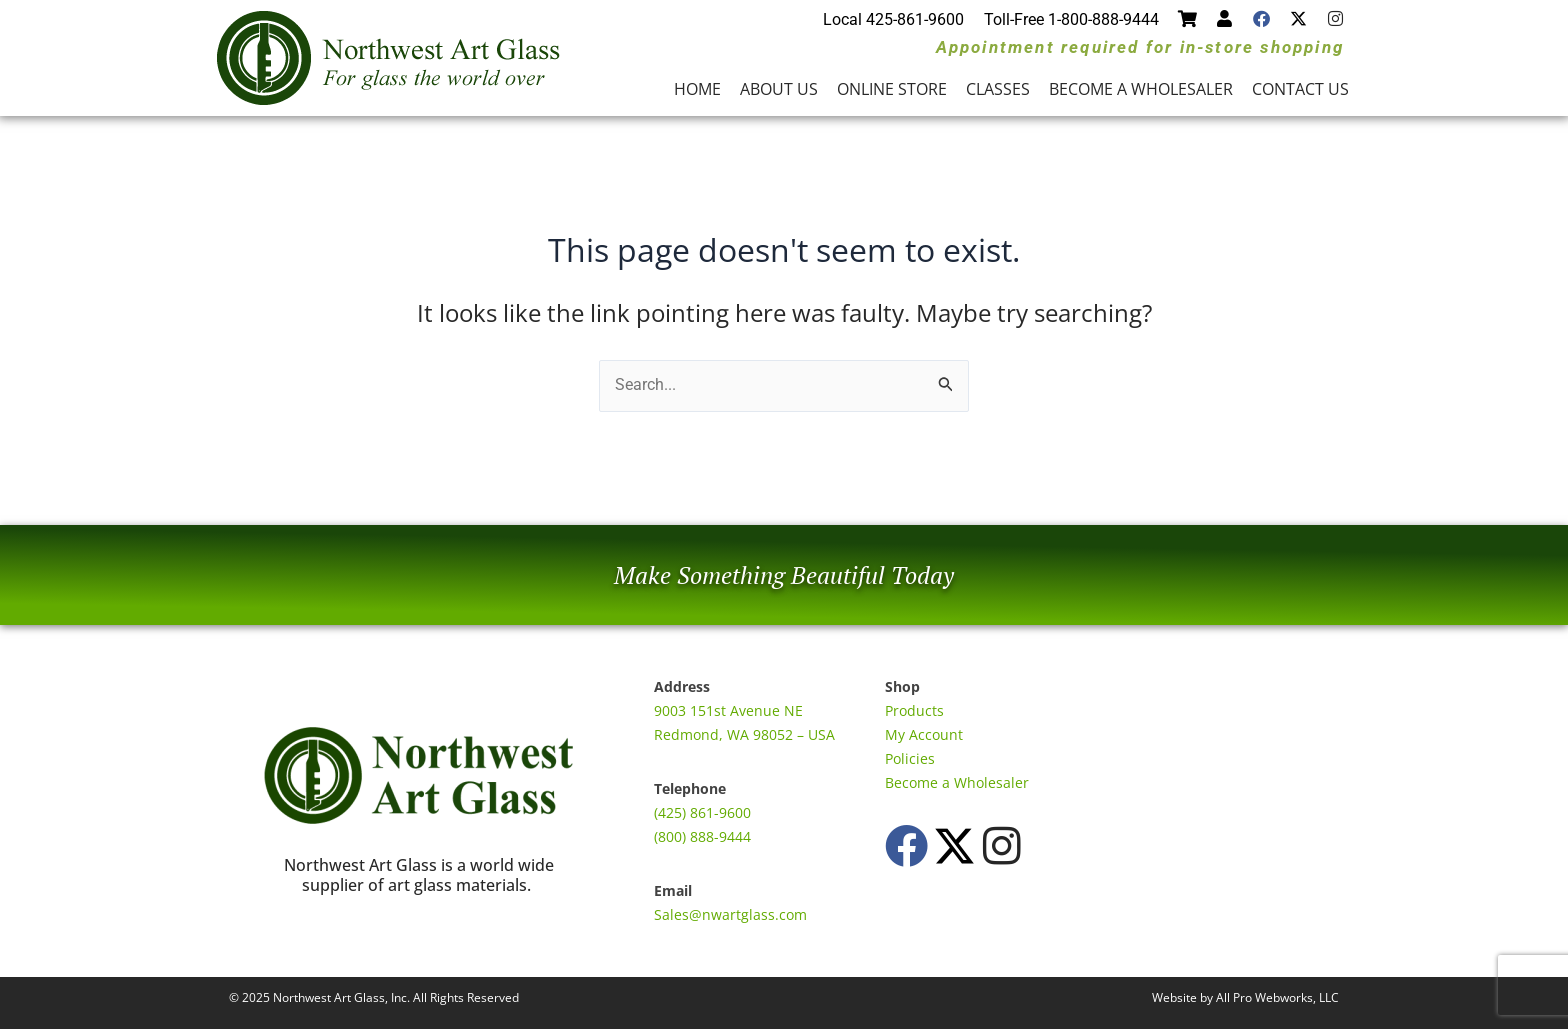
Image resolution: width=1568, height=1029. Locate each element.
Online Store (892, 89)
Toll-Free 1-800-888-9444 (1071, 19)
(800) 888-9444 (702, 836)
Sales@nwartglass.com (730, 914)
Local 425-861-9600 (893, 19)
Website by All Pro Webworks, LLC (1245, 997)
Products (914, 710)
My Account (924, 734)
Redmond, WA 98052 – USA (744, 734)
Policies (910, 758)
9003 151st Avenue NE (728, 710)
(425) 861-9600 (702, 812)
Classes (998, 89)
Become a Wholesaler (1141, 89)
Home (697, 89)
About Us (779, 89)
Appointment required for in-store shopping (1140, 47)
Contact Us (1300, 89)
